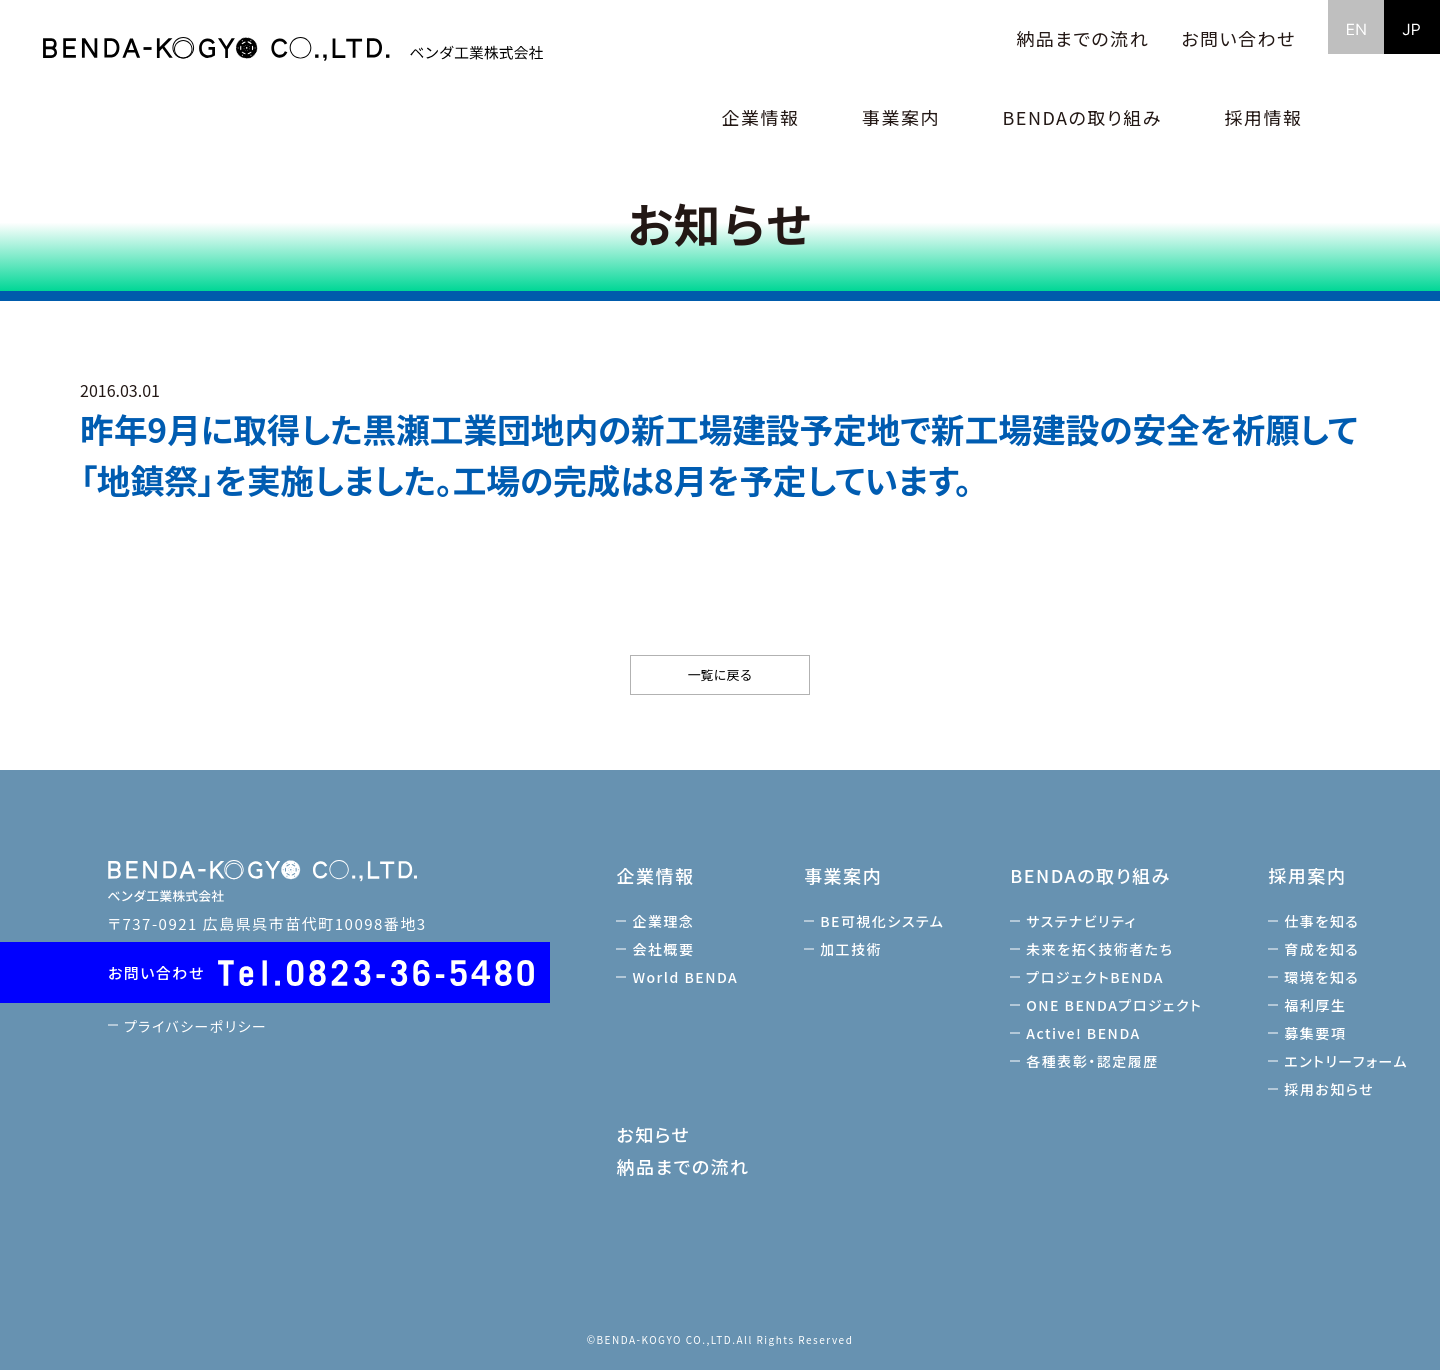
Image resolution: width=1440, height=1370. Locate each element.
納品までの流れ (1082, 38)
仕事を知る (1324, 921)
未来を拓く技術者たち (1102, 949)
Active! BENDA (1086, 1033)
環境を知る (1324, 977)
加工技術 (855, 949)
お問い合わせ (1238, 38)
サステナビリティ (1084, 921)
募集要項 (1318, 1033)
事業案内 (847, 875)
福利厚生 (1318, 1005)
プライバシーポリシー (200, 1024)
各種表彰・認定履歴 (1095, 1061)
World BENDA (689, 977)
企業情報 (659, 875)
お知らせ (657, 1134)
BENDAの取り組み (1093, 875)
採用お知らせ (1332, 1089)
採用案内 (1310, 875)
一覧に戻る (719, 674)
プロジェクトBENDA (1098, 977)
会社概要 (667, 949)
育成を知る (1324, 949)
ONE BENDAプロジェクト (1117, 1005)
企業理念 (667, 921)
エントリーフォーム (1349, 1061)
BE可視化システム (886, 921)
